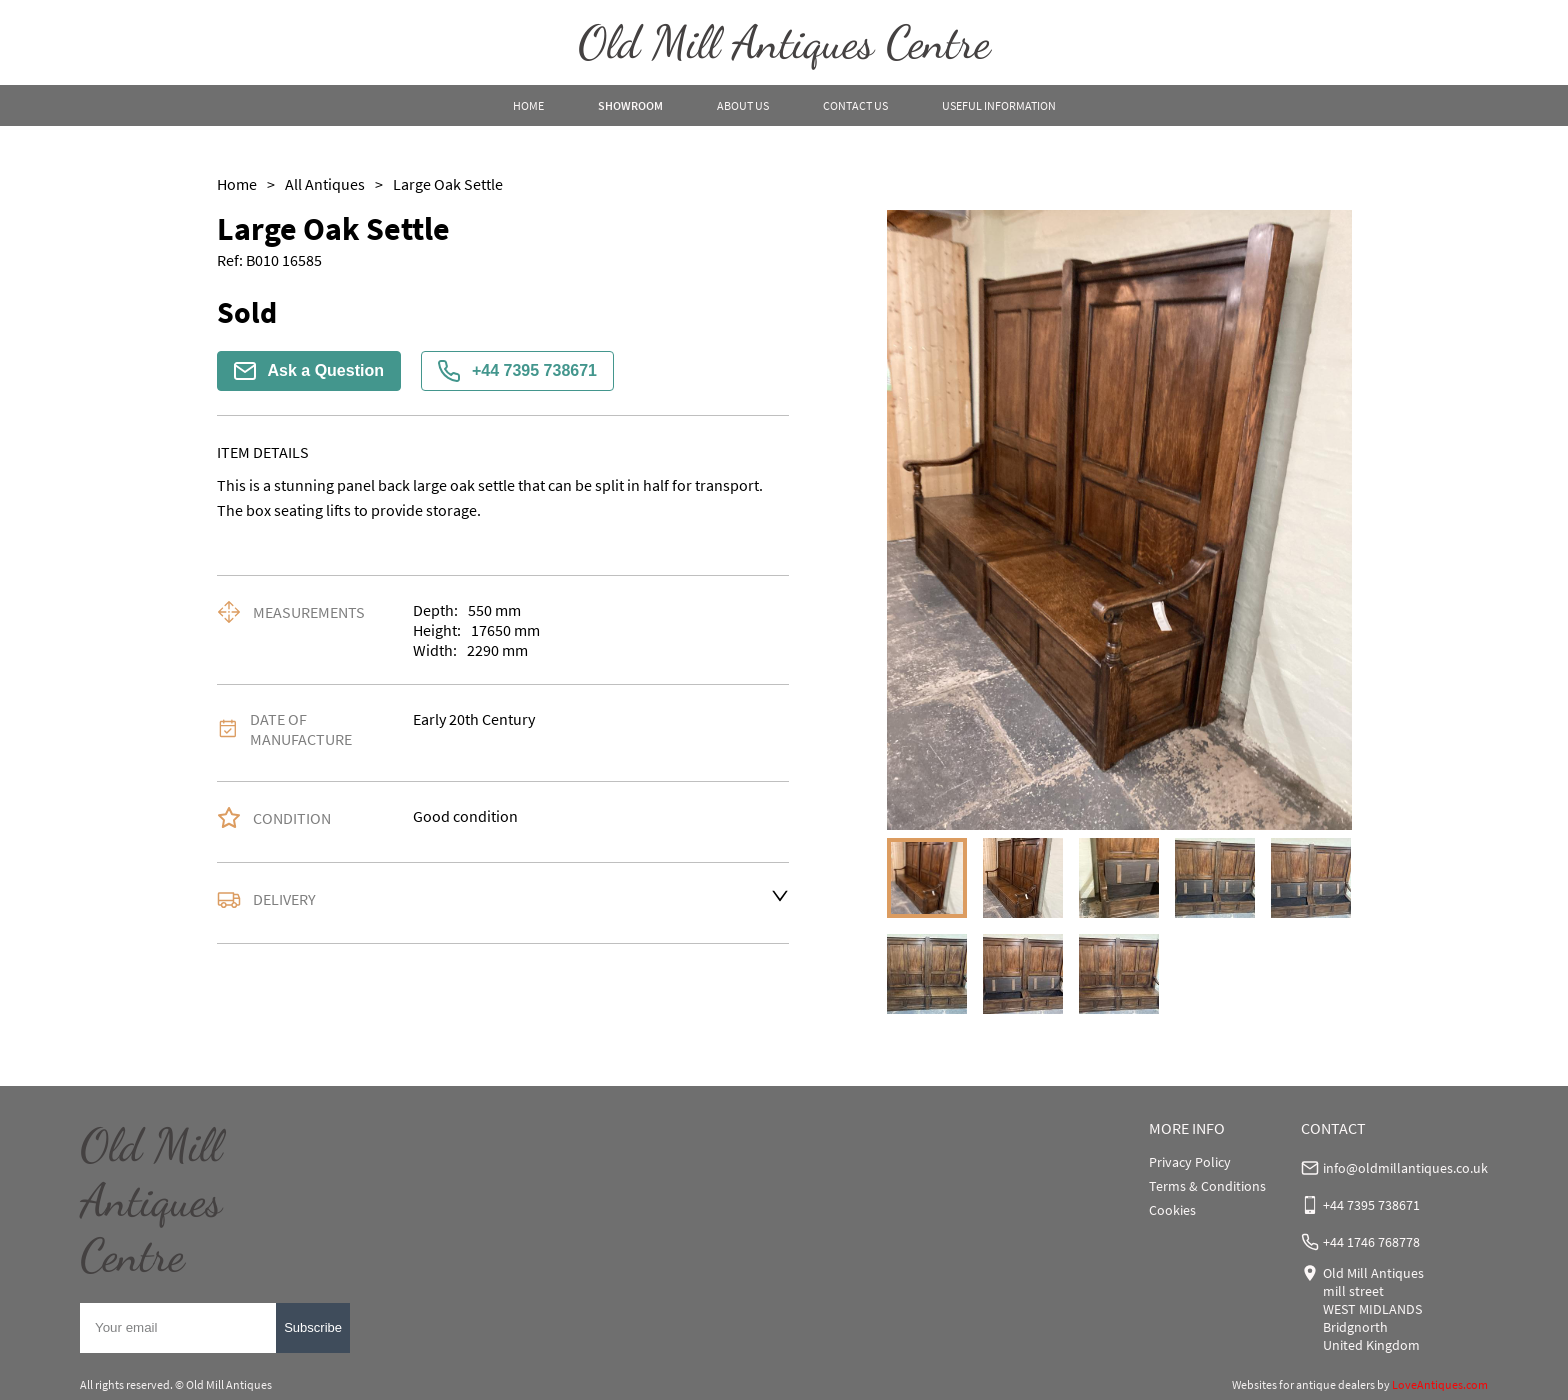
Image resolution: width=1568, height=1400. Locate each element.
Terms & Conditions (1207, 1186)
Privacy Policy (1190, 1162)
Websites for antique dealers (1303, 1384)
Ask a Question (309, 371)
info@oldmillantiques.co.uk (1405, 1168)
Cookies (1172, 1210)
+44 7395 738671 (517, 371)
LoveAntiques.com (1440, 1384)
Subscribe (313, 1327)
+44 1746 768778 (1371, 1242)
